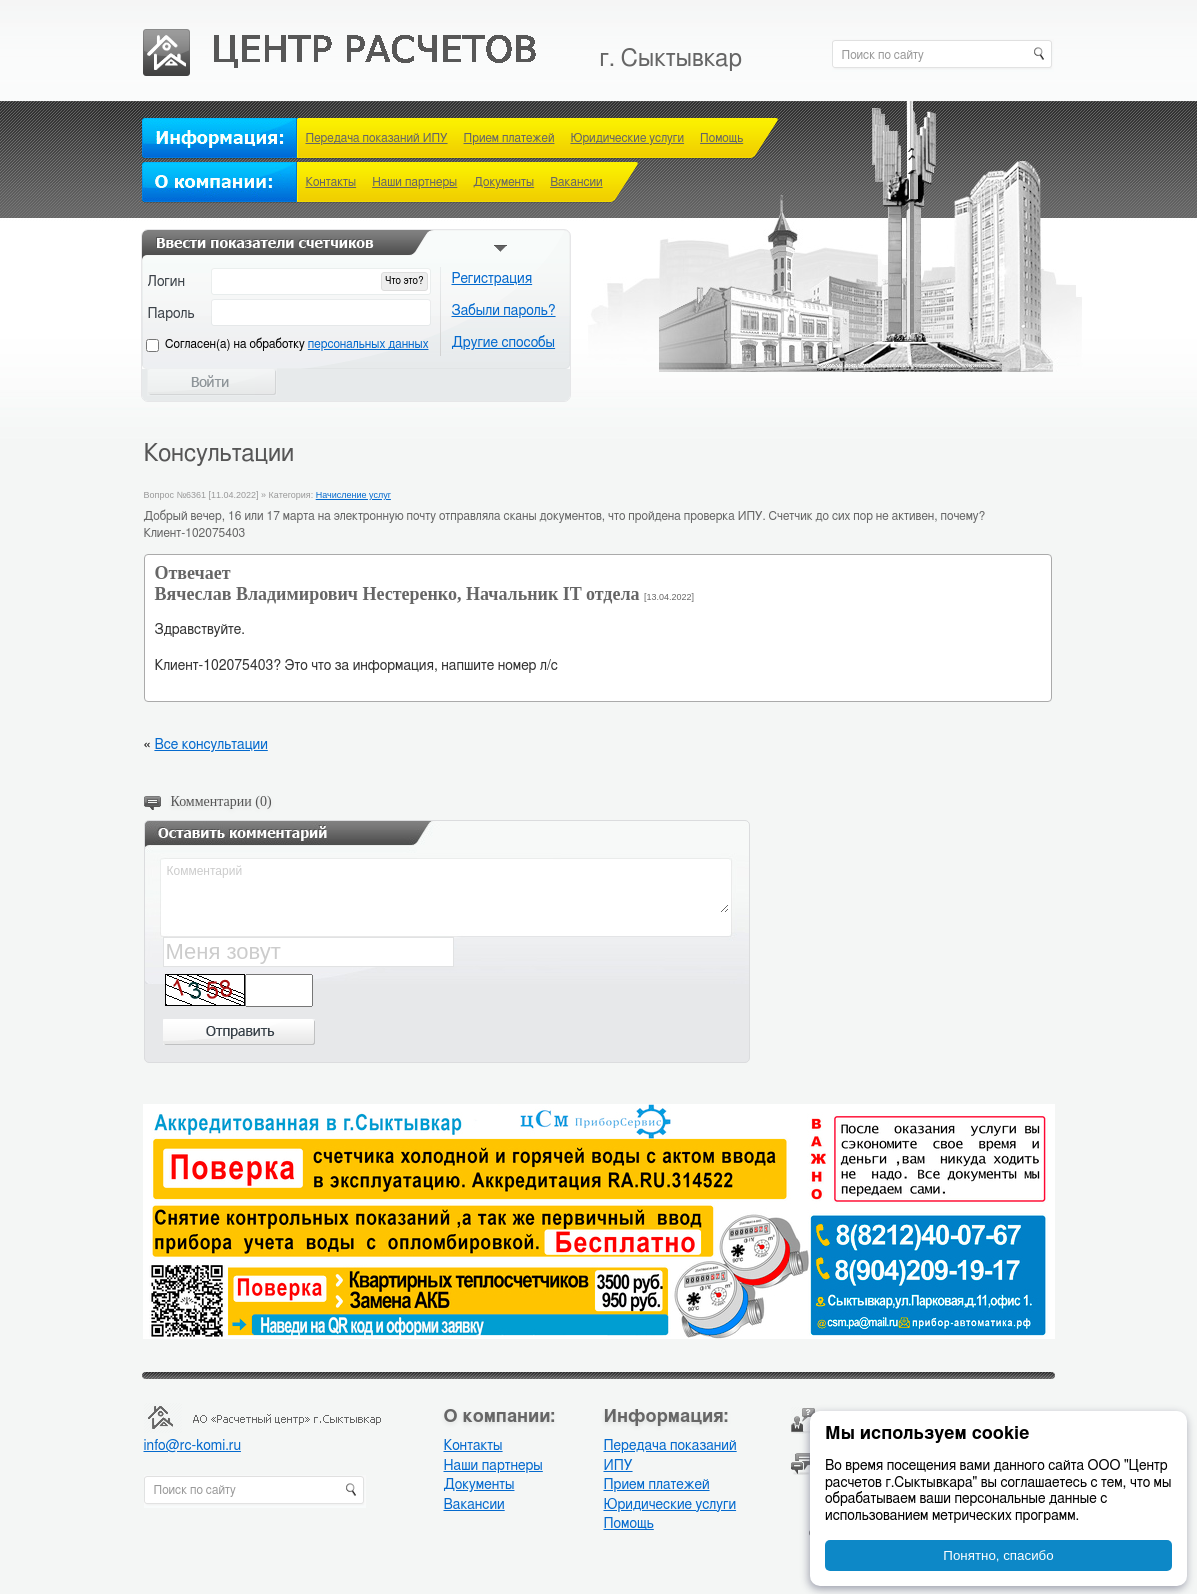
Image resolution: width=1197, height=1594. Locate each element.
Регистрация (492, 279)
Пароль (171, 314)
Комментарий (447, 887)
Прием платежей (509, 138)
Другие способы (504, 343)
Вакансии (576, 182)
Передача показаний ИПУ (377, 138)
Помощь (721, 138)
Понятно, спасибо (998, 1555)
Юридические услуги (627, 138)
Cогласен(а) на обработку (296, 344)
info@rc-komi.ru (192, 1446)
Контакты (331, 182)
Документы (503, 182)
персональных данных (368, 344)
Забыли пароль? (504, 311)
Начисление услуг (353, 495)
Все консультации (210, 745)
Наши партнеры (414, 182)
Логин (167, 282)
